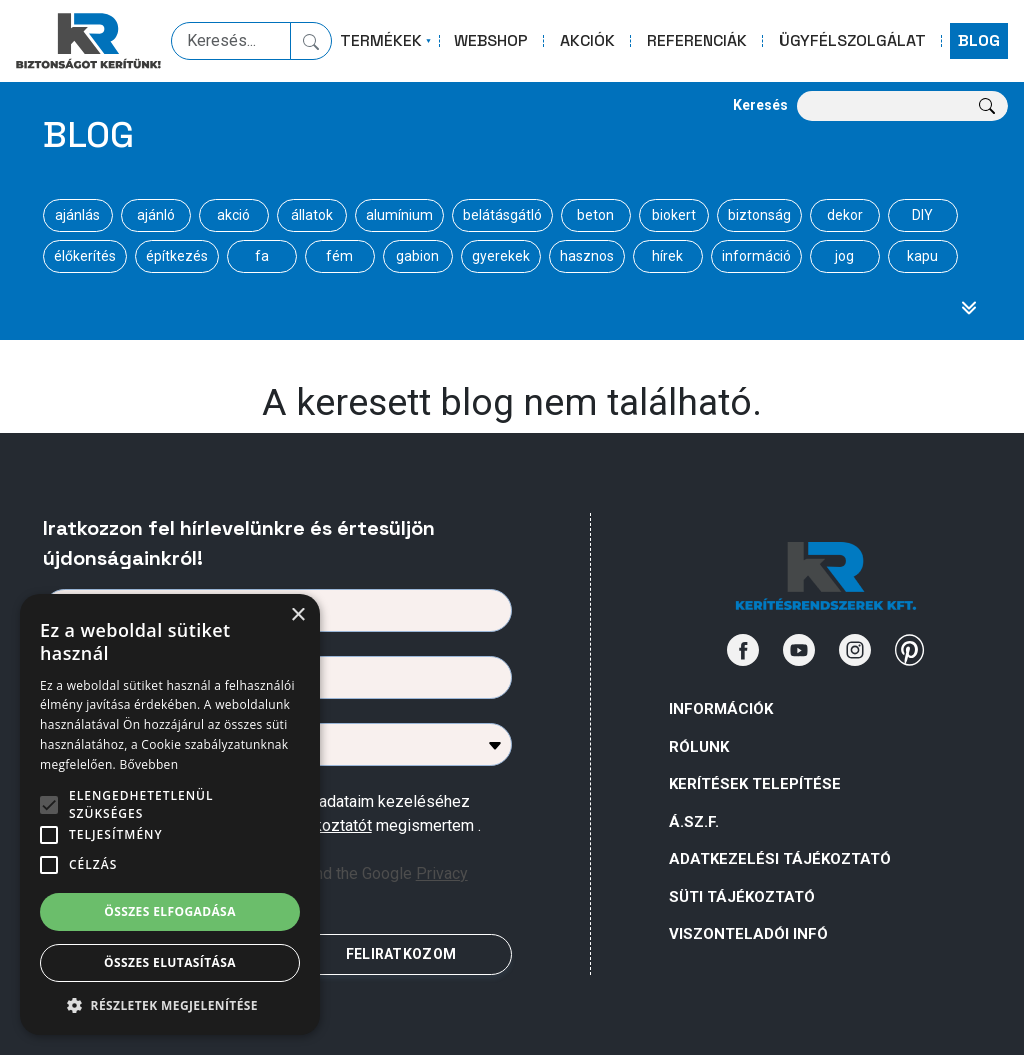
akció (233, 215)
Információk (721, 709)
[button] (170, 1005)
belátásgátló (502, 215)
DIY (922, 215)
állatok (312, 215)
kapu (922, 256)
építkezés (177, 256)
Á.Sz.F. (694, 822)
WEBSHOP (491, 40)
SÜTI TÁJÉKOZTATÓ (742, 897)
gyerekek (501, 256)
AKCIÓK (587, 40)
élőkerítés (85, 256)
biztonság (759, 215)
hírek (667, 256)
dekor (845, 215)
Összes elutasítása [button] (170, 962)
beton (595, 215)
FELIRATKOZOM (401, 954)
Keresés (760, 105)
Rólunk (699, 747)
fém (339, 256)
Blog (88, 135)
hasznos (587, 256)
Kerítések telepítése (755, 784)
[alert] (170, 814)
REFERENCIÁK (697, 40)
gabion (417, 256)
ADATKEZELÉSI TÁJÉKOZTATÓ (780, 859)
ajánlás (77, 215)
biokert (674, 215)
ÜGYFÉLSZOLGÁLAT (852, 40)
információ (756, 256)
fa (262, 256)
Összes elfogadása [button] (170, 911)
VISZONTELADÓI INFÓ (748, 934)
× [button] (297, 615)
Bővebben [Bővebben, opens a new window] (148, 764)
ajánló (156, 215)
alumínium (399, 215)
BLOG (979, 40)
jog (844, 256)
